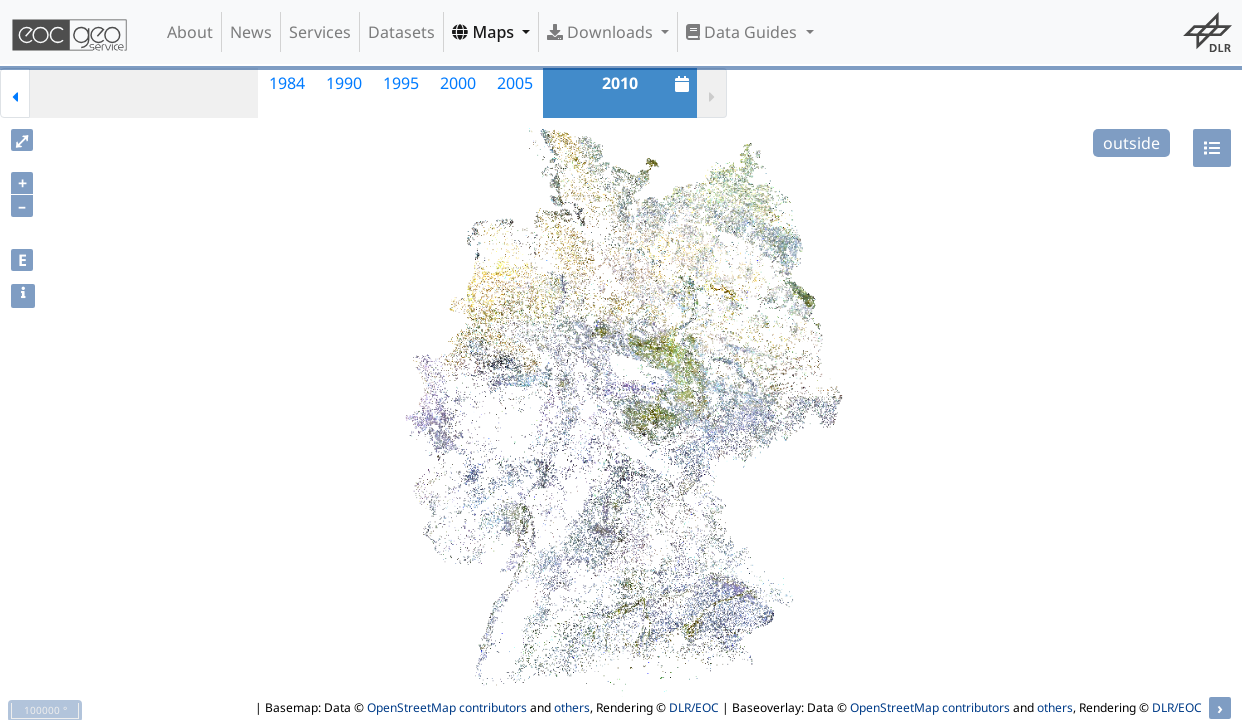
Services (320, 32)
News (251, 32)
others (572, 707)
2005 (515, 83)
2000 (458, 83)
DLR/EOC (694, 707)
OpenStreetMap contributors (447, 707)
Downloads (602, 32)
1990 (344, 83)
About (190, 32)
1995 (401, 83)
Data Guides (743, 32)
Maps (485, 32)
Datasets (401, 32)
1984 (287, 83)
